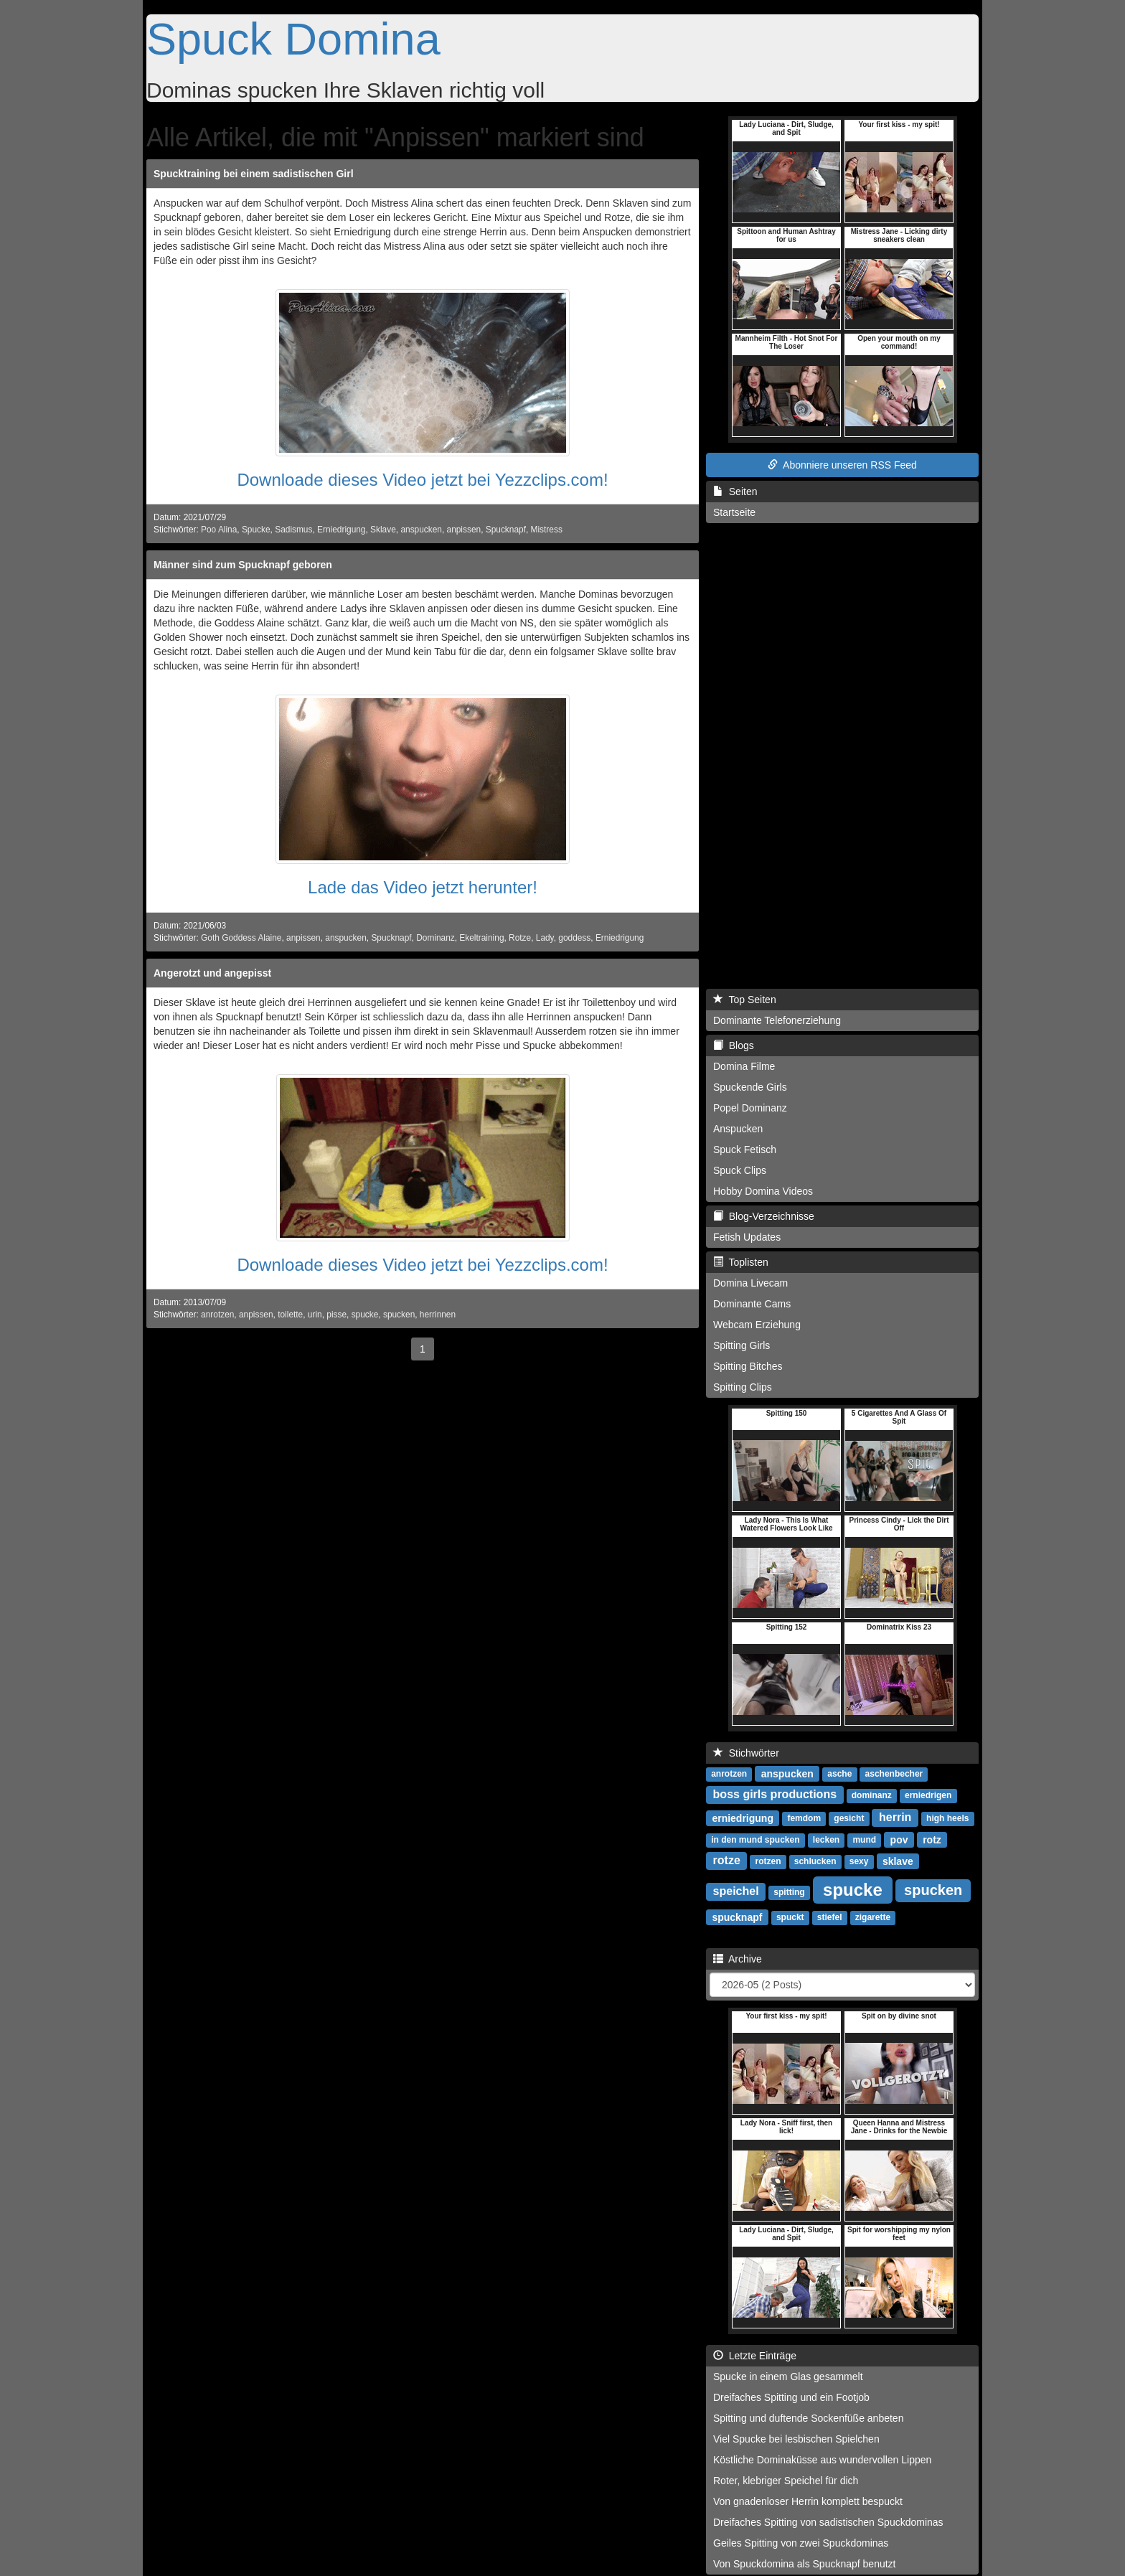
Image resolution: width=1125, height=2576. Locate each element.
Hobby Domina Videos (763, 1191)
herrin (895, 1817)
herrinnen (438, 1315)
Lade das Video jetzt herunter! (422, 887)
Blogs (733, 1045)
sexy (859, 1861)
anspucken (421, 530)
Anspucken (738, 1128)
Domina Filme (744, 1066)
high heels (947, 1818)
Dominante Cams (752, 1304)
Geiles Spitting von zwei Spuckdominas (800, 2543)
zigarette (872, 1917)
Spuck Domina (293, 39)
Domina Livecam (750, 1283)
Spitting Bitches (748, 1366)
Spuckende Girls (750, 1087)
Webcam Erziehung (757, 1324)
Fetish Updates (747, 1237)
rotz (932, 1839)
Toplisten (740, 1262)
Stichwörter (746, 1753)
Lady (545, 938)
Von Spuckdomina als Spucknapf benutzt (804, 2564)
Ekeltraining (481, 938)
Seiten (735, 491)
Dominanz (435, 938)
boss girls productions (775, 1794)
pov (899, 1839)
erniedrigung (742, 1817)
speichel (736, 1891)
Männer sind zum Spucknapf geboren (243, 564)
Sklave (383, 530)
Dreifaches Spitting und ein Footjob (791, 2397)
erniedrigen (928, 1795)
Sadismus (293, 530)
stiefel (829, 1917)
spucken (399, 1315)
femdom (804, 1818)
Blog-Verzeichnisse (763, 1216)
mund (864, 1840)
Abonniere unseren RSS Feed (842, 465)
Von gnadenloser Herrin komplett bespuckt (808, 2501)
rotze (726, 1860)
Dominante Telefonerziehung (777, 1020)
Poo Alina (219, 530)
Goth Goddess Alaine (241, 938)
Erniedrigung (341, 530)
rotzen (768, 1861)
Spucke (256, 530)
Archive (737, 1959)
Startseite (734, 512)
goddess (574, 938)
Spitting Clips (742, 1387)
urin (315, 1315)
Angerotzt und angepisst (212, 973)
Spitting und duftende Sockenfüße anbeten (808, 2418)
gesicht (849, 1818)
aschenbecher (894, 1774)
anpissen (464, 530)
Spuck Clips (739, 1170)
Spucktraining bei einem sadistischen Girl (254, 173)
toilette (290, 1315)
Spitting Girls (741, 1345)
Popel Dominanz (750, 1108)
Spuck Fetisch (744, 1149)
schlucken (815, 1861)
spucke (365, 1315)
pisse (336, 1315)
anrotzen (217, 1315)
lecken (826, 1840)
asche (839, 1774)
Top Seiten (744, 999)
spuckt (790, 1917)
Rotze (520, 938)
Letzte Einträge (754, 2355)
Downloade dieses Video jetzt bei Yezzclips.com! (422, 479)
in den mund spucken (755, 1840)
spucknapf (737, 1916)
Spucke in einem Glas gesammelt (788, 2376)
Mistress (546, 530)
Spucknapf (506, 530)
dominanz (872, 1795)
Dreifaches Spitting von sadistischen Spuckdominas (828, 2522)
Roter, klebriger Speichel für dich (785, 2480)
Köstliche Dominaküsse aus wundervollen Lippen (822, 2459)
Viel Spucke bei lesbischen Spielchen (796, 2439)
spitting (788, 1892)
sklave (897, 1860)
